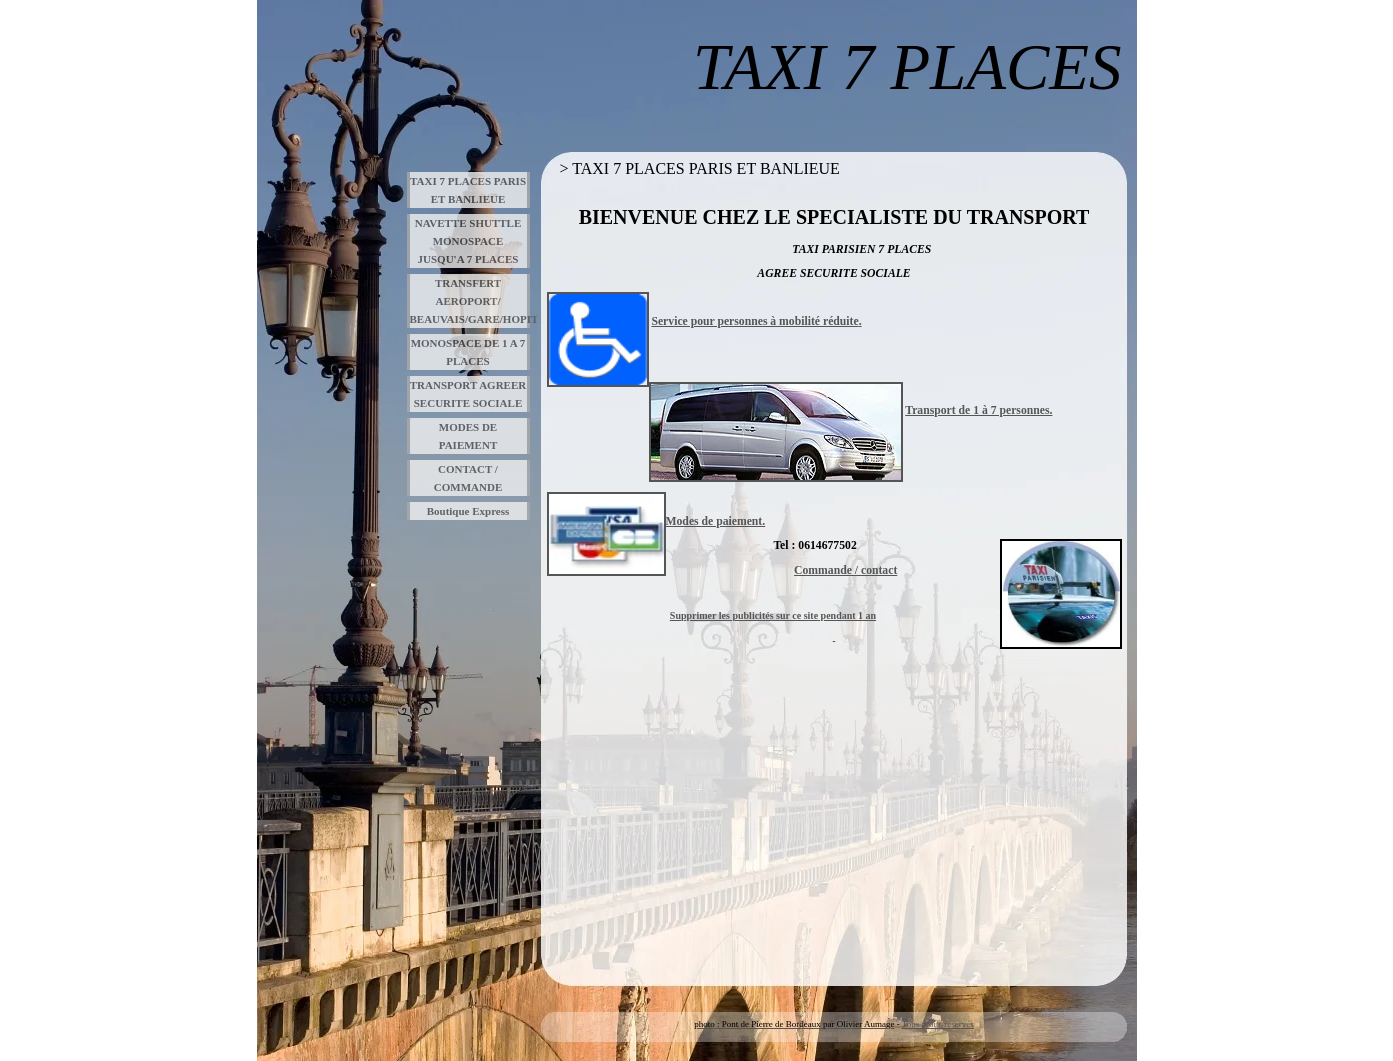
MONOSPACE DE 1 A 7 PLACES (468, 352)
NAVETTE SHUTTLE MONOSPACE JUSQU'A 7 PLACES (468, 241)
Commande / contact (845, 570)
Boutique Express (468, 511)
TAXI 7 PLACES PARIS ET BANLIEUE (468, 190)
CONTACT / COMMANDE (468, 478)
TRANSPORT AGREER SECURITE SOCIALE (468, 394)
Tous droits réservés (938, 1024)
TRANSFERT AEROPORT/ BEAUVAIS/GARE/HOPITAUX (470, 301)
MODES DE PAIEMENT (468, 436)
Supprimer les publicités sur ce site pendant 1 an (773, 615)
